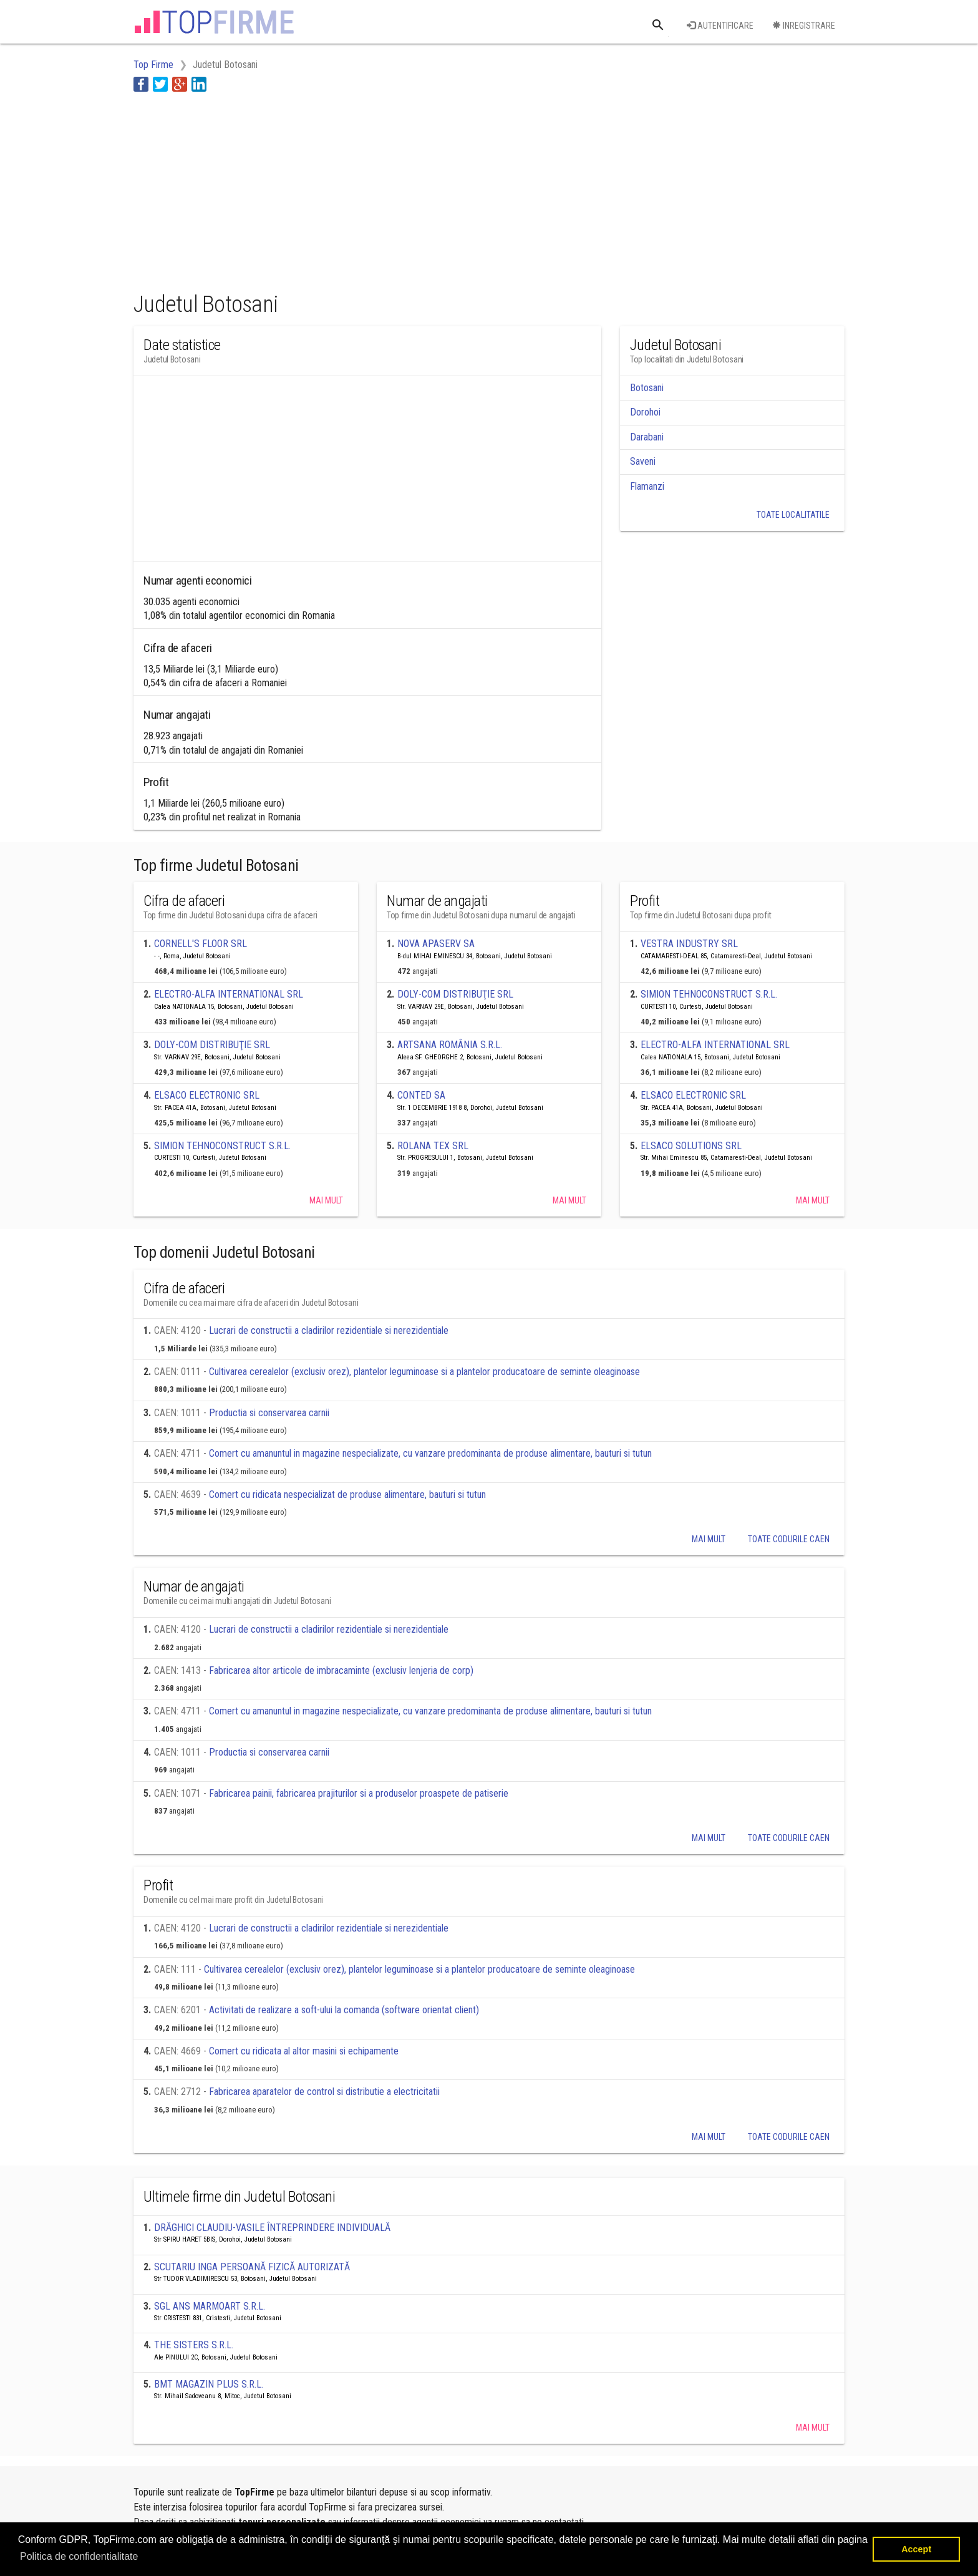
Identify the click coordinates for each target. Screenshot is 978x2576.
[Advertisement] (360, 189)
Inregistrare (803, 26)
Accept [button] (916, 2549)
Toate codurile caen (789, 1539)
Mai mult (326, 1200)
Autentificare (720, 26)
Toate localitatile (793, 515)
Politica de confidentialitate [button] (79, 2556)
